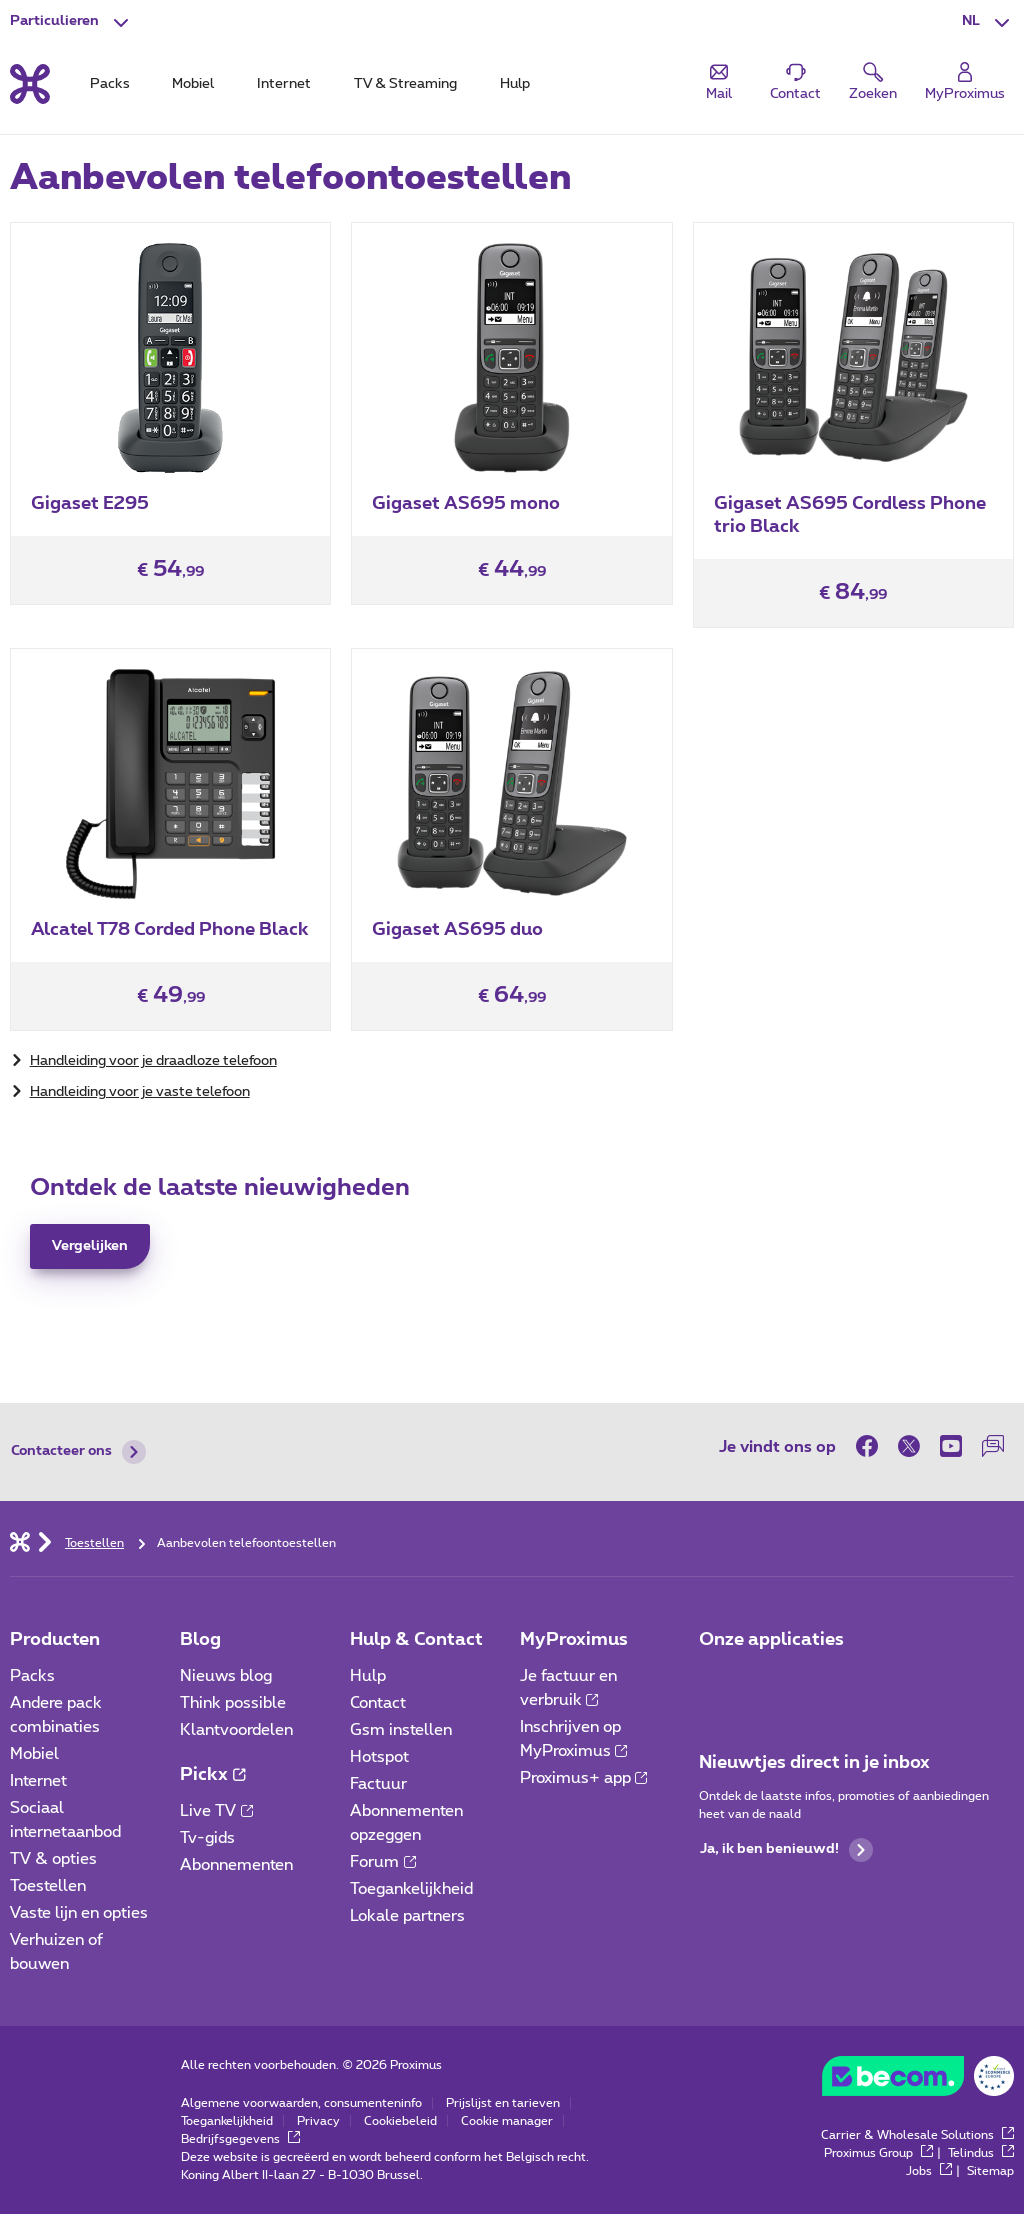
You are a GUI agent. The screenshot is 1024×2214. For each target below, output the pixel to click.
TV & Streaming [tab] (405, 84)
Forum (383, 1862)
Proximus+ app (584, 1778)
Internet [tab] (284, 84)
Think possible (233, 1703)
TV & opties (53, 1859)
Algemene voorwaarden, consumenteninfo (301, 2103)
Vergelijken (90, 1246)
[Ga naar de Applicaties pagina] (717, 1682)
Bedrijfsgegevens (240, 2139)
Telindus (981, 2153)
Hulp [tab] (515, 84)
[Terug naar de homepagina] (30, 84)
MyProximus (574, 1640)
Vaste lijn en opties (79, 1913)
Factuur (378, 1784)
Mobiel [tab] (193, 84)
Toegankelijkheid (411, 1889)
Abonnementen (236, 1865)
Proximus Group (878, 2153)
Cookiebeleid (400, 2121)
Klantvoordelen (236, 1730)
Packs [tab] (110, 84)
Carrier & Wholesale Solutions (917, 2135)
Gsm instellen (401, 1730)
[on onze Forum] (993, 1446)
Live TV (216, 1811)
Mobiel (34, 1754)
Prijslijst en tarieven (503, 2103)
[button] (988, 22)
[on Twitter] (909, 1446)
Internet (38, 1781)
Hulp (368, 1676)
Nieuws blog (226, 1676)
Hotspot (379, 1757)
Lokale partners (407, 1916)
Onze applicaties (771, 1640)
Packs (32, 1676)
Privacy (318, 2121)
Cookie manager (507, 2121)
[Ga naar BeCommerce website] (918, 2081)
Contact (378, 1703)
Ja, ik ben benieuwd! (786, 1850)
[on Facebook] (872, 1446)
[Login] (965, 82)
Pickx (212, 1775)
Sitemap (990, 2171)
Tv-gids (207, 1838)
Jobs (929, 2171)
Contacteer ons (78, 1452)
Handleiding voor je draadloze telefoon (153, 1061)
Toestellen (48, 1886)
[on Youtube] (951, 1446)
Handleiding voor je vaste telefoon (140, 1092)
